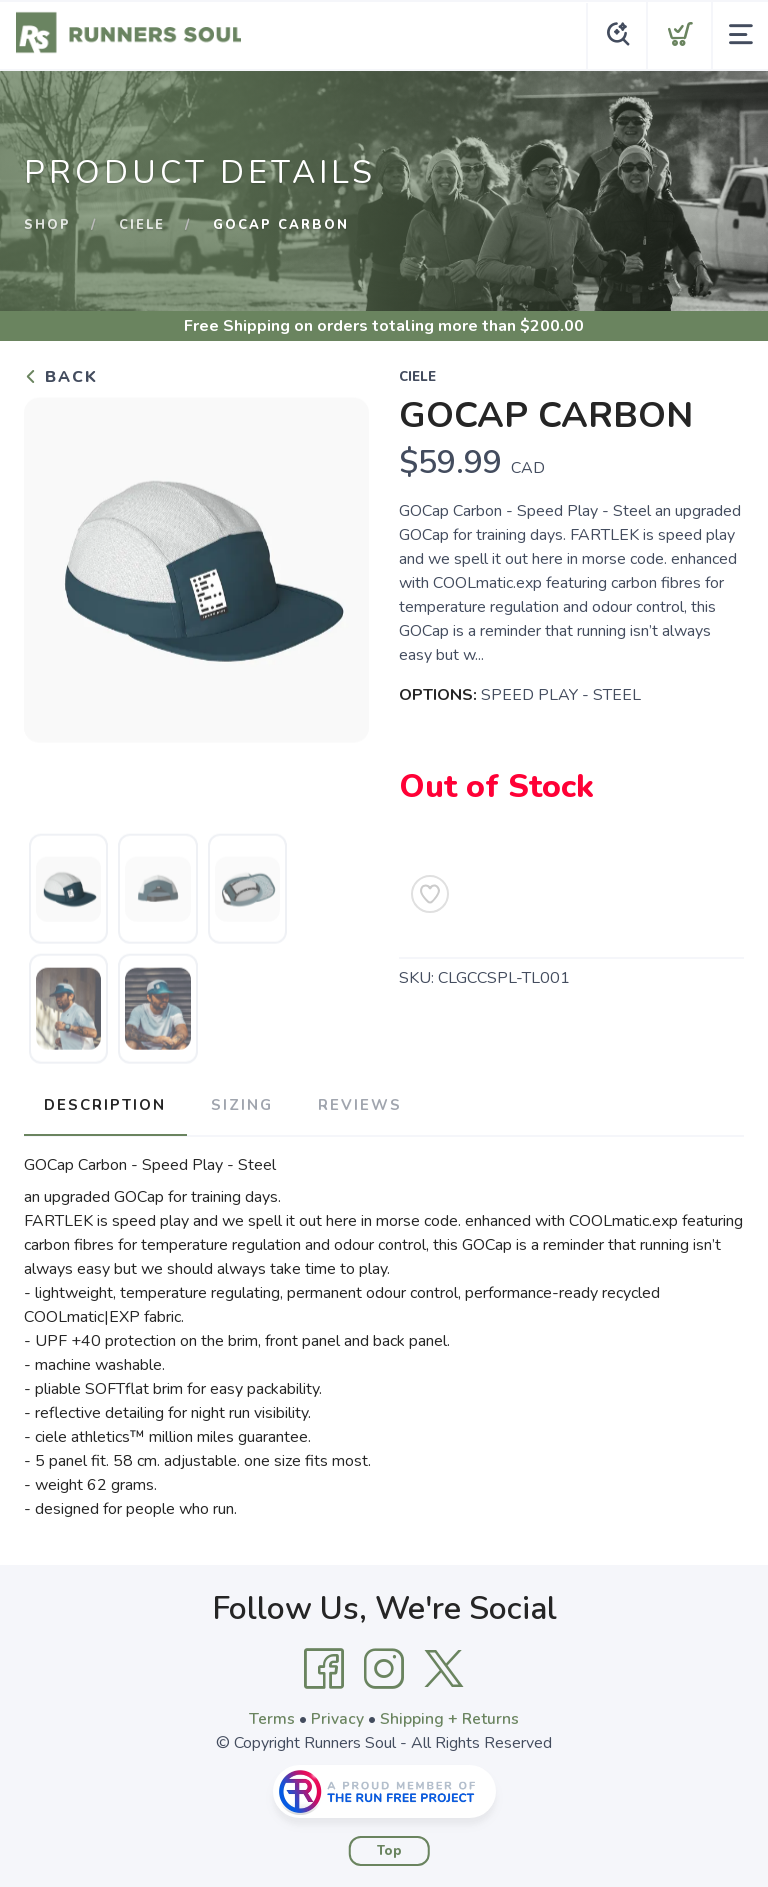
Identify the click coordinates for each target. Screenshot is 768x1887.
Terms (272, 1716)
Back (61, 377)
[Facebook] (324, 1666)
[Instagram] (384, 1666)
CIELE (142, 225)
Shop (47, 225)
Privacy (337, 1716)
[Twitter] (444, 1666)
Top (389, 1848)
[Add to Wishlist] (430, 894)
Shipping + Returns (450, 1716)
